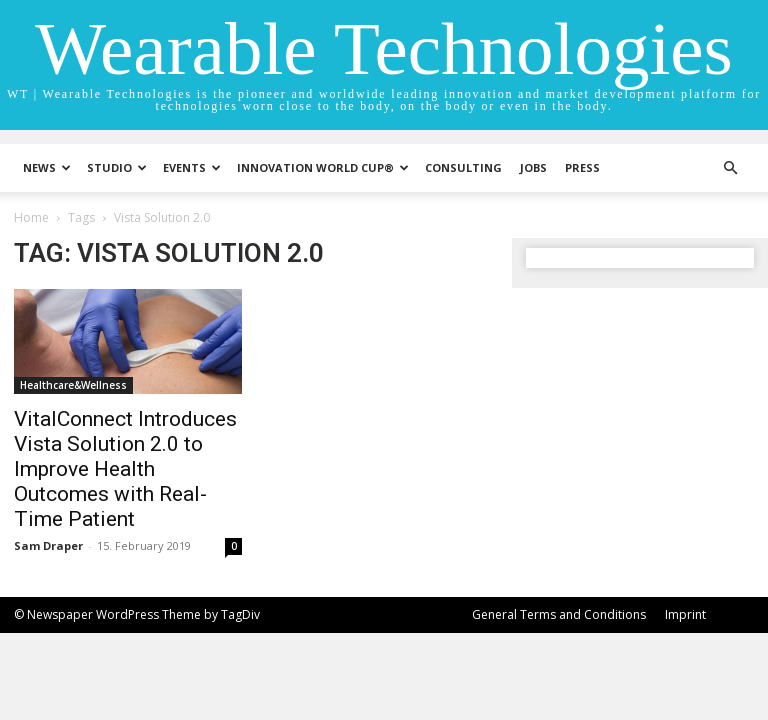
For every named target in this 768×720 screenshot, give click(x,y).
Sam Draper (48, 545)
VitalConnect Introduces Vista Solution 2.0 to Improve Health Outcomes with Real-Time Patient (125, 469)
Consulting (463, 167)
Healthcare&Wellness (73, 385)
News (47, 167)
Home (31, 217)
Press (582, 167)
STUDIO (117, 167)
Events (192, 167)
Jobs (533, 167)
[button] (730, 168)
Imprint (685, 614)
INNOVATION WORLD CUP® (323, 167)
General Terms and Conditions (559, 614)
